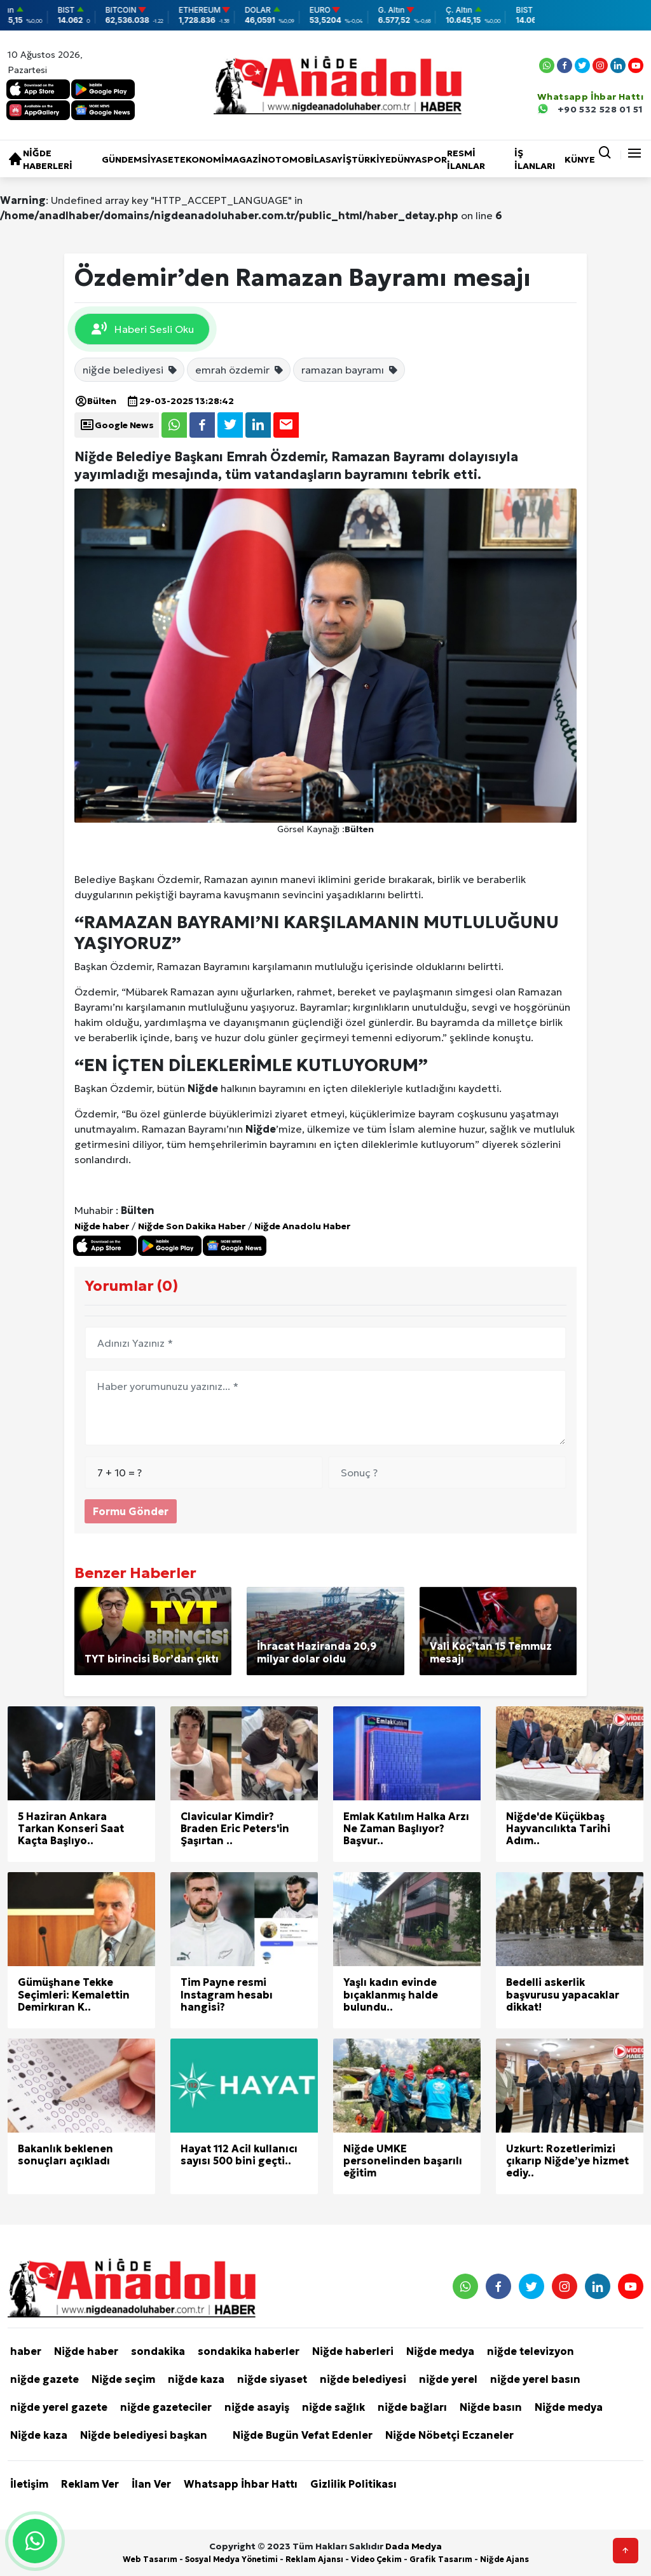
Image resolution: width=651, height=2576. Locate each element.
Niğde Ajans (504, 2559)
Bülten (95, 401)
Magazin (246, 159)
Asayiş (335, 159)
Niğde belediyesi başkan (143, 2435)
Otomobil (293, 159)
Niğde (203, 1088)
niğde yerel (448, 2379)
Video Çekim (376, 2559)
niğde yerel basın (535, 2379)
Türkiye (371, 159)
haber (25, 2351)
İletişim (29, 2484)
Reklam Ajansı (314, 2559)
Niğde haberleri (47, 159)
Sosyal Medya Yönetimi (231, 2559)
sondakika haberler (248, 2351)
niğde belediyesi (130, 369)
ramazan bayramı (350, 369)
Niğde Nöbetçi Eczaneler (449, 2435)
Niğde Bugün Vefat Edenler (303, 2435)
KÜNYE (580, 159)
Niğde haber (101, 1226)
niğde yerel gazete (58, 2407)
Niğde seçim (123, 2379)
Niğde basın (491, 2407)
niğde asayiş (256, 2407)
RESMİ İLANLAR (466, 159)
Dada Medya (413, 2546)
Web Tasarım (150, 2559)
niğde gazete (44, 2379)
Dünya (406, 159)
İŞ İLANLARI (534, 159)
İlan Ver (151, 2484)
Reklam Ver (90, 2484)
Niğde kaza (38, 2435)
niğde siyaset (272, 2379)
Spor (434, 159)
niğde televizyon (530, 2351)
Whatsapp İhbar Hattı (241, 2484)
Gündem (122, 159)
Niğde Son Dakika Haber (191, 1226)
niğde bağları (412, 2407)
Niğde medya (440, 2351)
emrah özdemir (239, 369)
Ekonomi (202, 159)
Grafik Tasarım (440, 2559)
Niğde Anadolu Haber (302, 1226)
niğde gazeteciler (166, 2407)
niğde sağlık (333, 2407)
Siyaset (161, 159)
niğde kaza (196, 2379)
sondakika (158, 2351)
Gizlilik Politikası (353, 2484)
